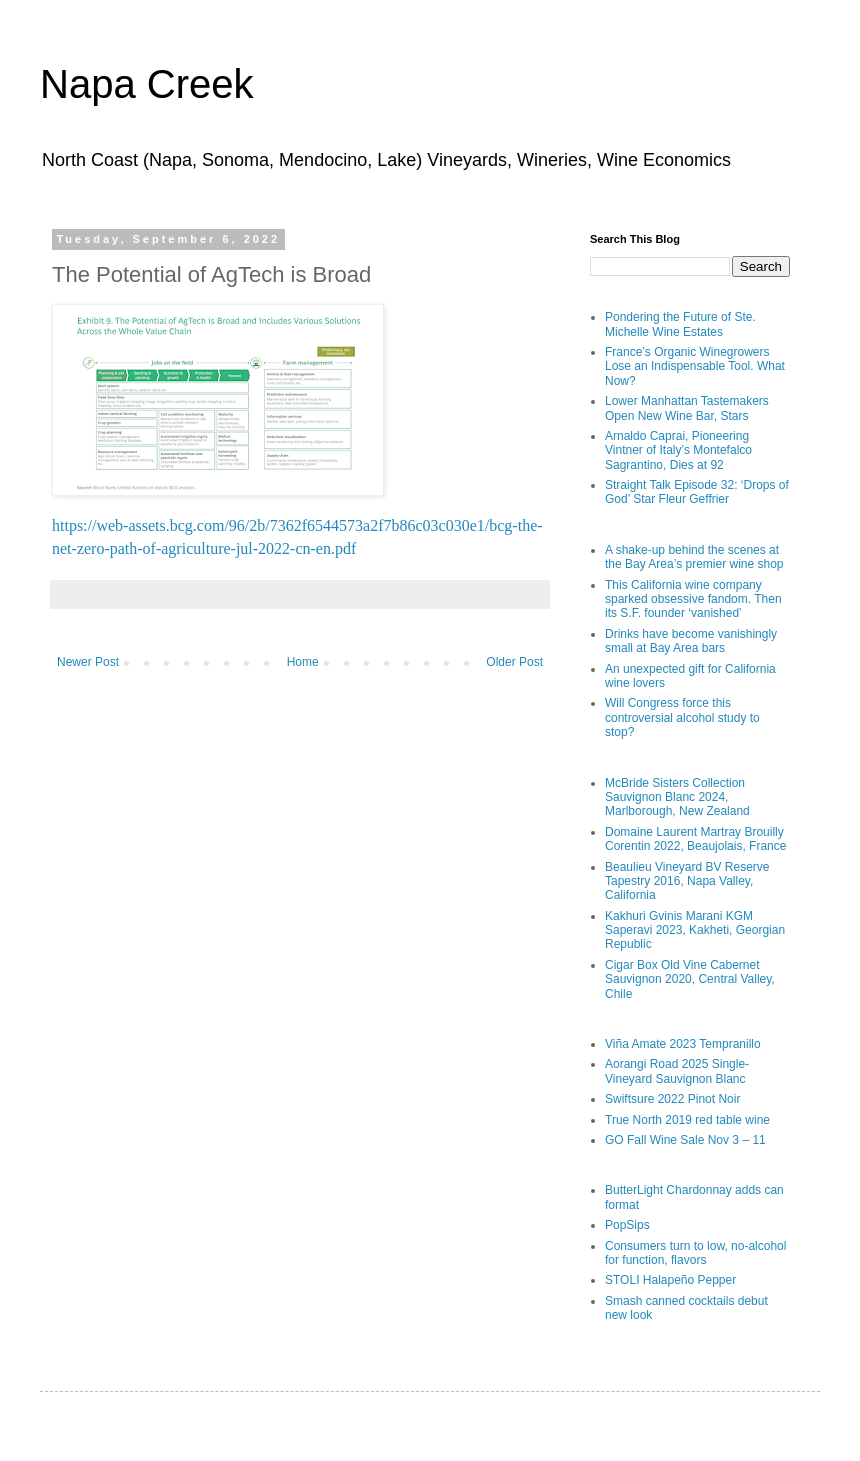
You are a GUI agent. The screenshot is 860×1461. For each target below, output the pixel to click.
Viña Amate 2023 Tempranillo (683, 1044)
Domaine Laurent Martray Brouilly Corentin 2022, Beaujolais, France (695, 839)
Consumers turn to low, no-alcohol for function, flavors (695, 1253)
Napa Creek (146, 84)
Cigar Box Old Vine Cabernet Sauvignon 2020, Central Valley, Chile (690, 979)
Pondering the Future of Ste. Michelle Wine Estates (680, 324)
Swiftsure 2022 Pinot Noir (672, 1099)
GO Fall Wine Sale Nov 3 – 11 (685, 1140)
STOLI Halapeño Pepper (670, 1280)
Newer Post (88, 662)
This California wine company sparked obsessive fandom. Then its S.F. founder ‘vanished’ (693, 599)
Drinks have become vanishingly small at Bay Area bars (691, 641)
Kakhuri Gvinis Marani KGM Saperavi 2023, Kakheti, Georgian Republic (695, 930)
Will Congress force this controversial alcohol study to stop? (682, 717)
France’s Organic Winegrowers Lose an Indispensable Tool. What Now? (695, 366)
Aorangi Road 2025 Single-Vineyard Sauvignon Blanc (677, 1071)
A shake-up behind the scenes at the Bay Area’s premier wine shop (694, 557)
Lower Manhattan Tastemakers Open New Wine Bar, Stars (687, 408)
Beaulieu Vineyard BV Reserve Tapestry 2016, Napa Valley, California (687, 881)
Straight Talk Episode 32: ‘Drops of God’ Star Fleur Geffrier (697, 492)
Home (303, 662)
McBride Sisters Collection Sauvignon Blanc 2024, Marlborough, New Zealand (677, 797)
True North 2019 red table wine (687, 1120)
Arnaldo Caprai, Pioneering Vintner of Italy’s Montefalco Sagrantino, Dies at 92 (678, 450)
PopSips (627, 1225)
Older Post (514, 662)
